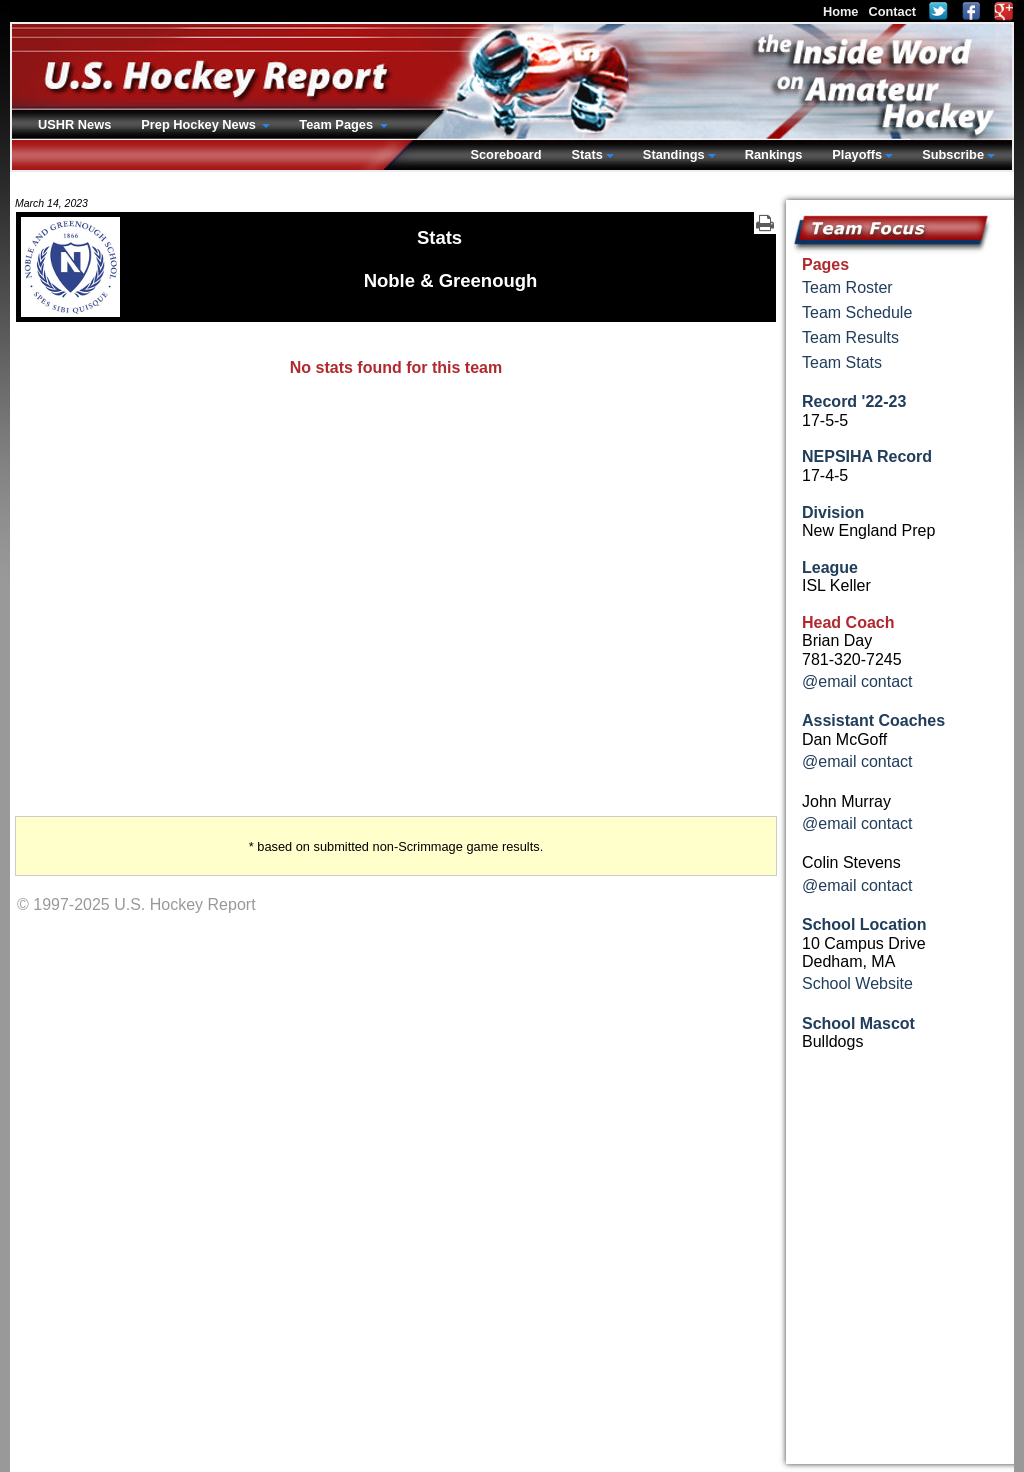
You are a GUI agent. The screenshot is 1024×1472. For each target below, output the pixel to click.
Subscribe (953, 154)
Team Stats (842, 362)
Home (841, 11)
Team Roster (847, 287)
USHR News (74, 124)
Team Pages (337, 124)
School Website (857, 983)
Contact (892, 11)
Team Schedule (857, 312)
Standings (674, 154)
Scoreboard (505, 154)
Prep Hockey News (200, 124)
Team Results (850, 337)
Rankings (774, 154)
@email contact (857, 681)
